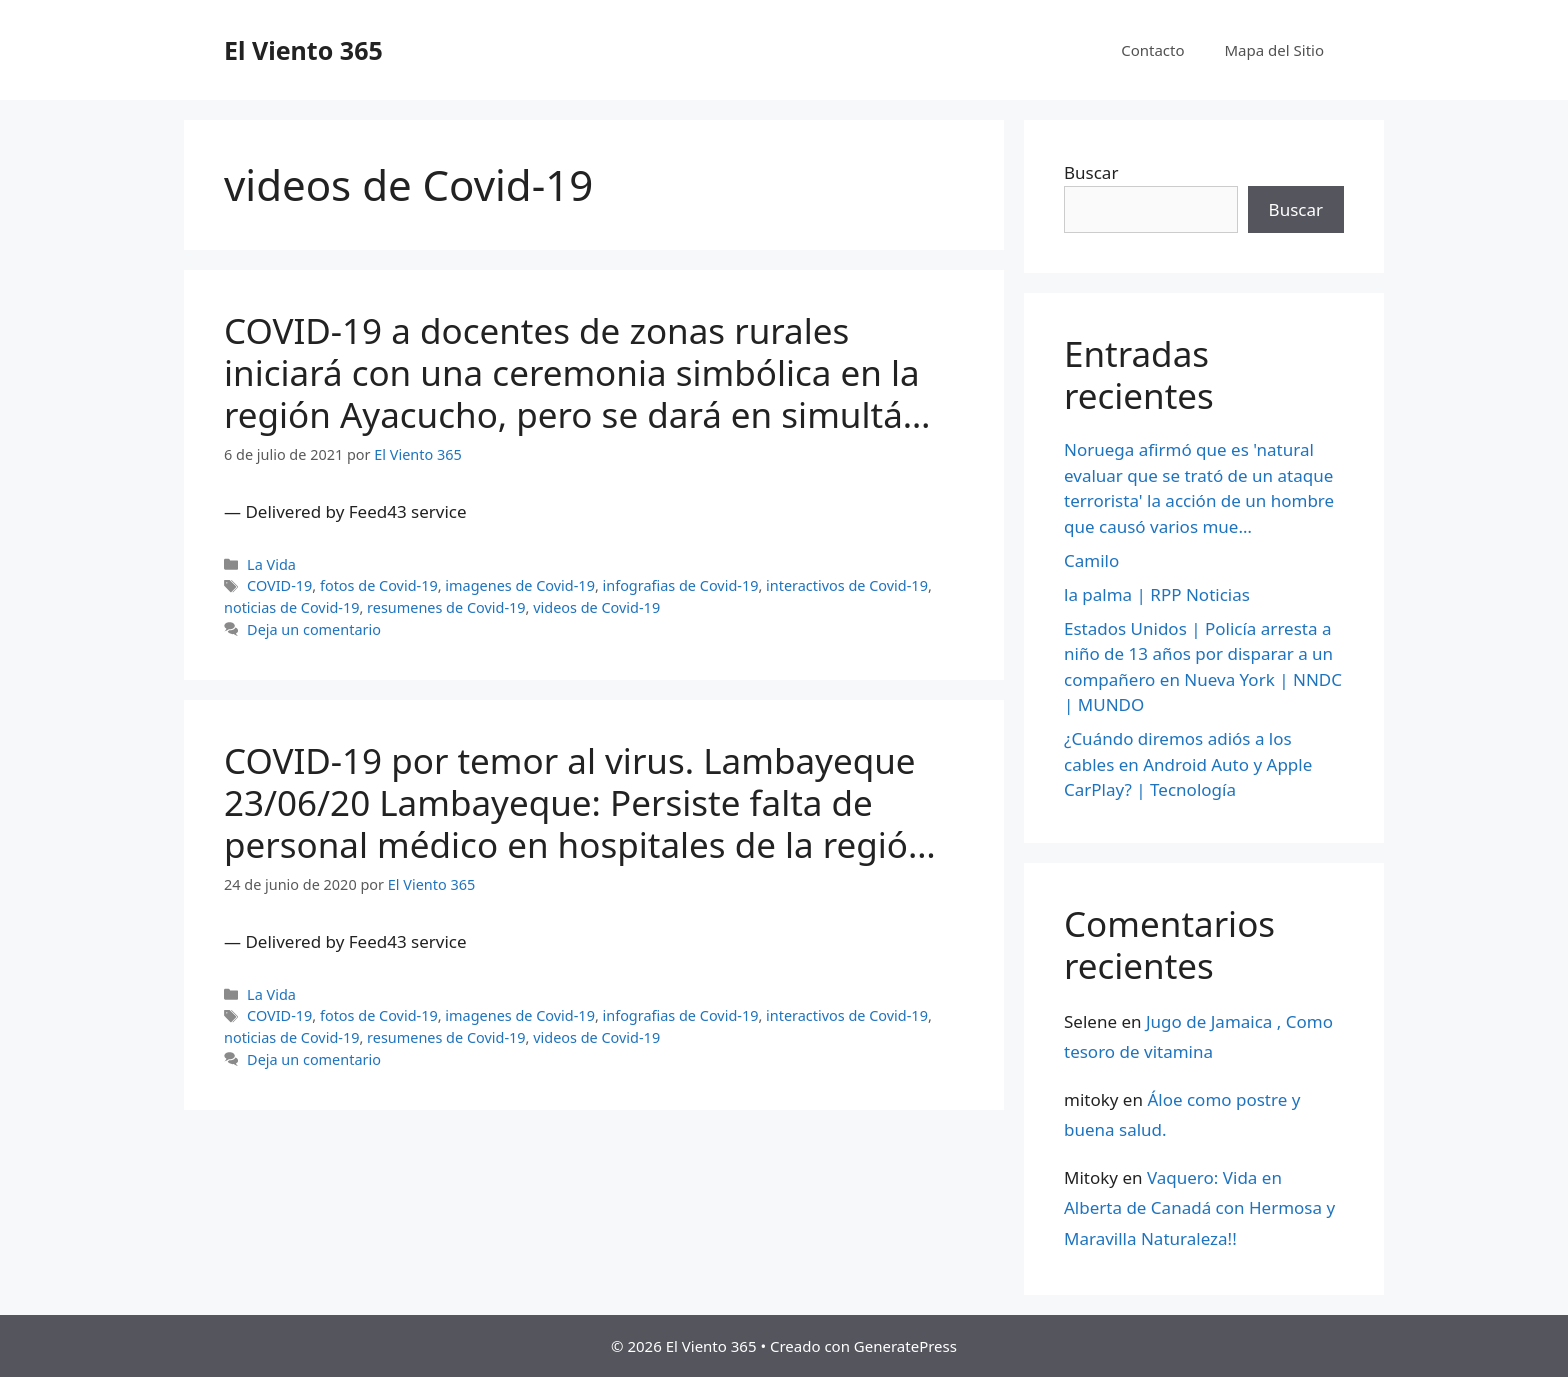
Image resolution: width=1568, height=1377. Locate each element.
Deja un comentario (314, 629)
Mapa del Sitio (1274, 50)
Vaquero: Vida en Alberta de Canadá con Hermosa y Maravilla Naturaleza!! (1199, 1208)
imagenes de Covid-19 (520, 585)
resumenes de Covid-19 (446, 607)
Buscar (1091, 172)
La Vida (271, 564)
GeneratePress (905, 1346)
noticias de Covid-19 (291, 607)
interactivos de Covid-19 (847, 585)
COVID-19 (279, 585)
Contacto (1152, 50)
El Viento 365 (303, 50)
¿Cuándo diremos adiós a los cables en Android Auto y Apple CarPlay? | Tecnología (1188, 764)
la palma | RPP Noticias (1157, 594)
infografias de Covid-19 (681, 585)
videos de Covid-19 (596, 607)
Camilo (1091, 560)
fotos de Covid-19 (379, 585)
